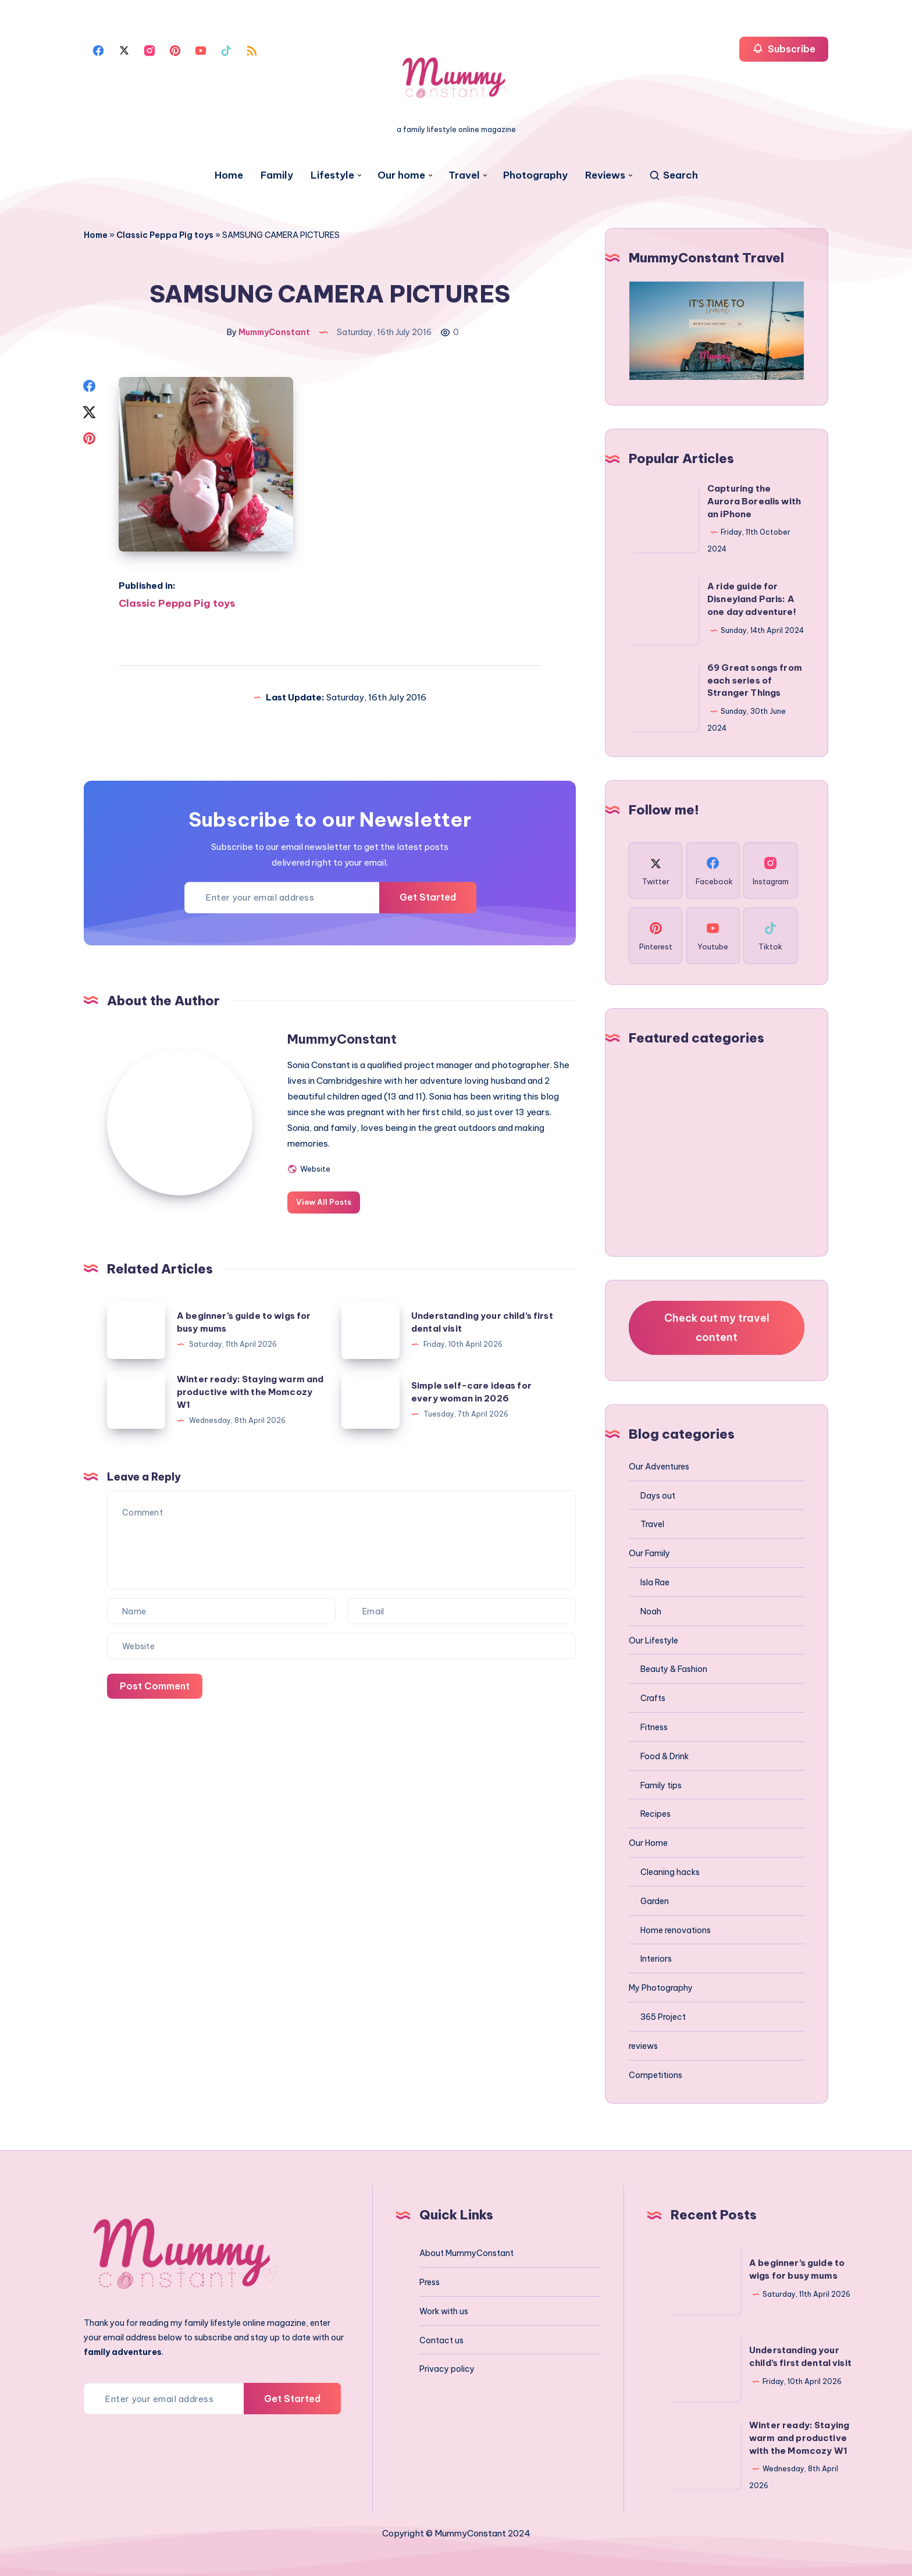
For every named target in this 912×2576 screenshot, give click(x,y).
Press (429, 2282)
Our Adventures (659, 1466)
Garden (654, 1901)
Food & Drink (664, 1756)
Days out (657, 1495)
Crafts (652, 1698)
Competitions (655, 2075)
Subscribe (783, 48)
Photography (535, 175)
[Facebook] (98, 49)
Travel (464, 175)
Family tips (661, 1785)
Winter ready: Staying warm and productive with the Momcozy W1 (250, 1392)
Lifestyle (332, 175)
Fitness (654, 1727)
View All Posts (323, 1202)
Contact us (441, 2340)
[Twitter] (124, 49)
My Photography (661, 1988)
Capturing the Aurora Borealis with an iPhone (754, 501)
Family (277, 175)
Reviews (605, 175)
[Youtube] (200, 49)
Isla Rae (654, 1582)
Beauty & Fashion (673, 1669)
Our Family (649, 1553)
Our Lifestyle (653, 1640)
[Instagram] (149, 49)
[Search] (673, 175)
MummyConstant (342, 1039)
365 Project (663, 2017)
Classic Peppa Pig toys (164, 235)
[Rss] (252, 49)
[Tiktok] (226, 49)
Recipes (655, 1814)
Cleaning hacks (670, 1872)
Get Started (428, 897)
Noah (650, 1611)
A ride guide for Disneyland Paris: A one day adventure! (751, 599)
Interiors (656, 1959)
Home (229, 175)
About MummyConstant (466, 2253)
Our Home (648, 1843)
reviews (643, 2046)
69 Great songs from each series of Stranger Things (754, 680)
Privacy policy (447, 2369)
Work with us (443, 2311)
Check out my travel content (717, 1327)
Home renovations (675, 1930)
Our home (401, 175)
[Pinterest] (175, 49)
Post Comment (155, 1686)
